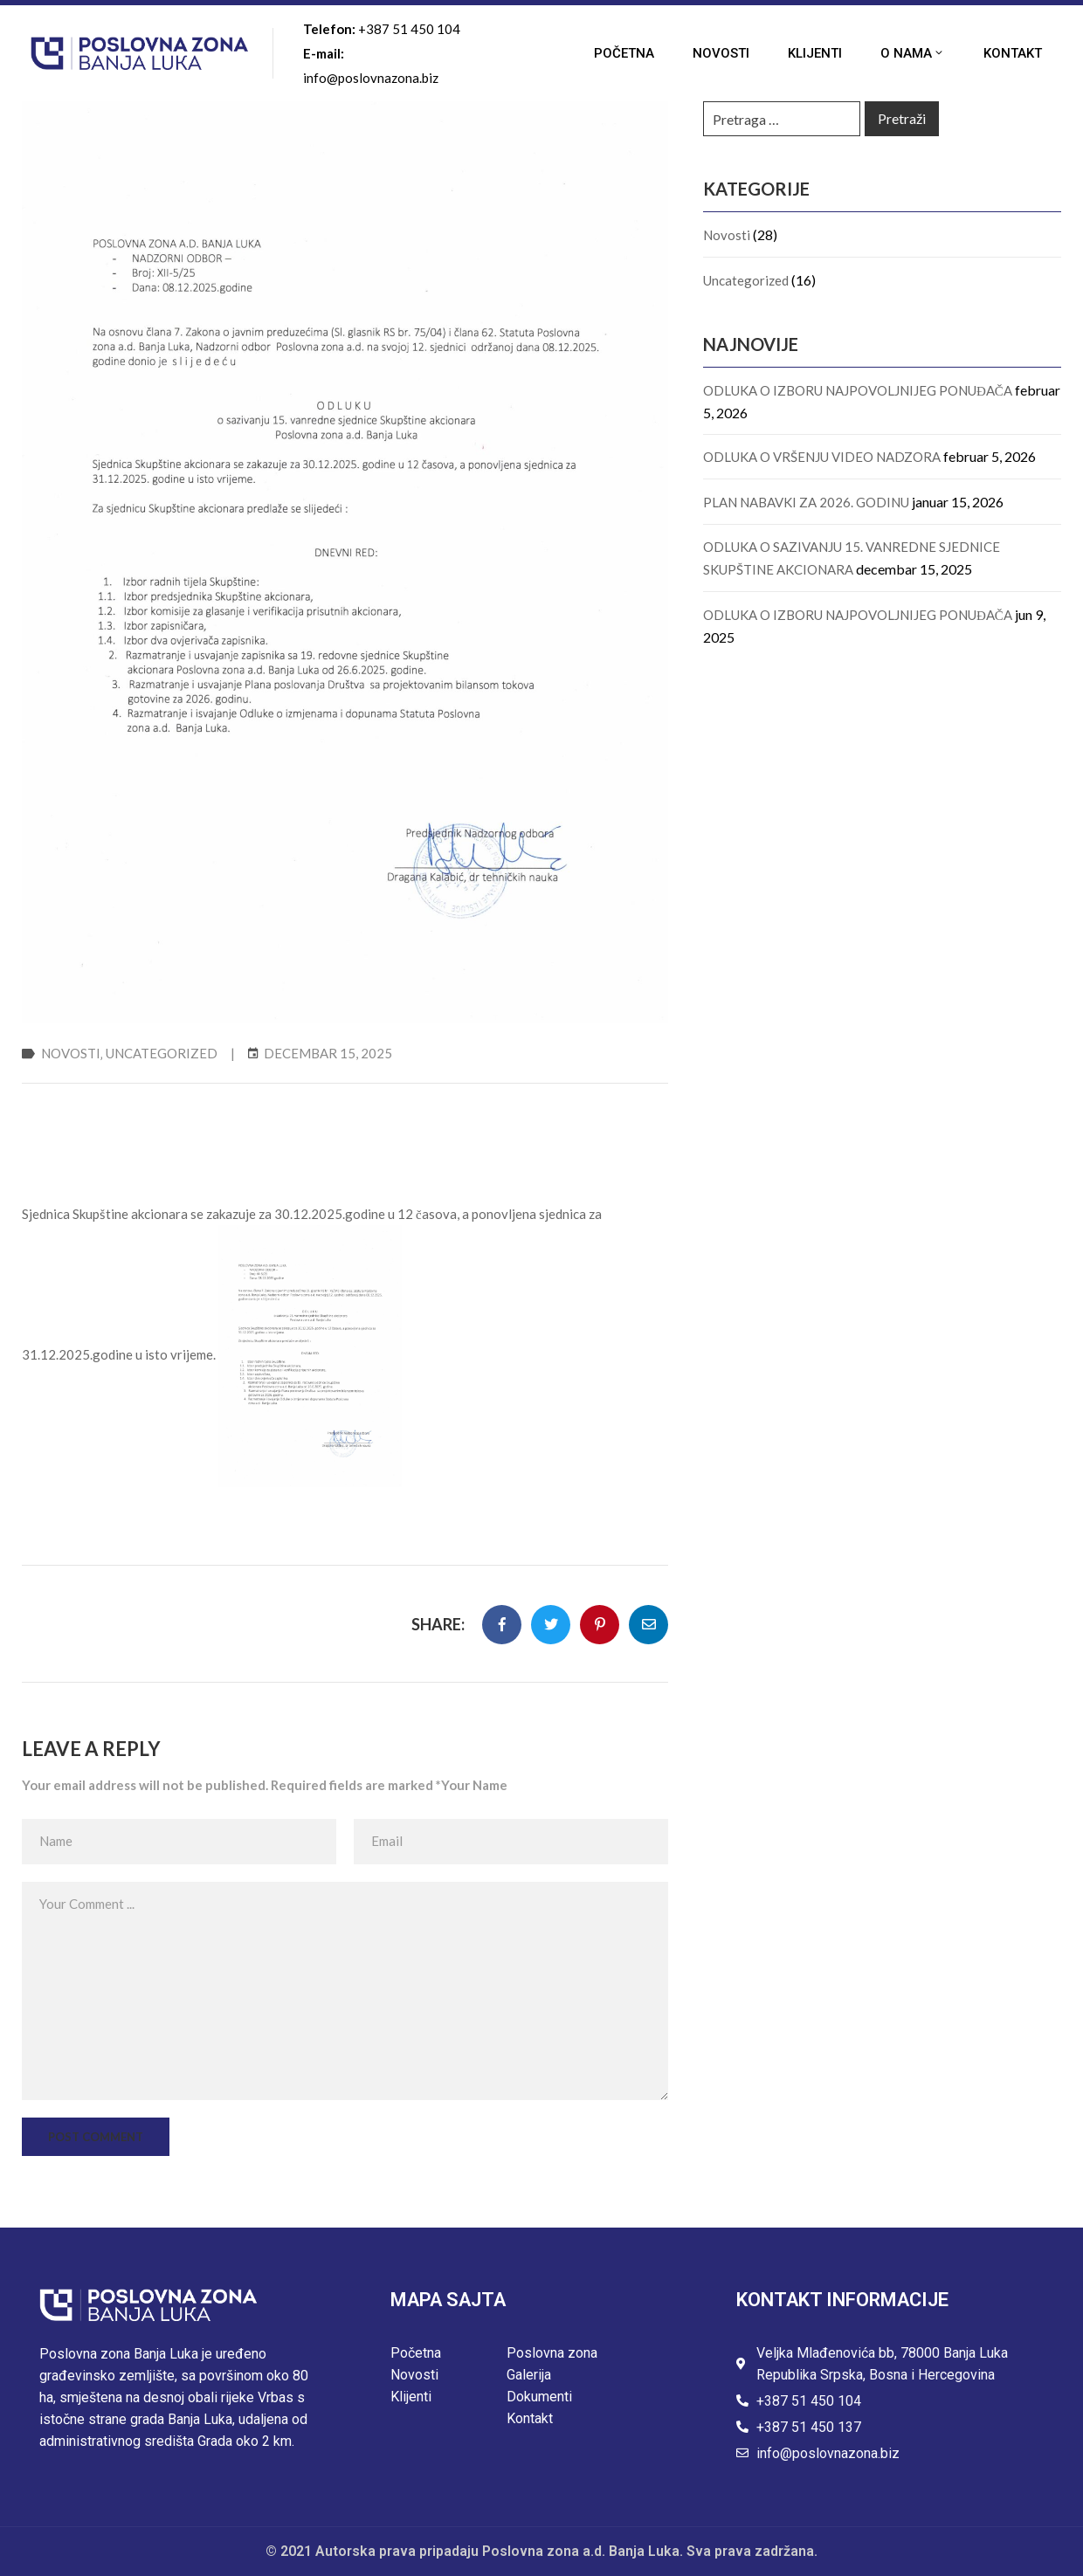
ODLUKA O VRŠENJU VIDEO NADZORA (822, 457)
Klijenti (815, 53)
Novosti (721, 53)
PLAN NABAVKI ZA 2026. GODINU (806, 502)
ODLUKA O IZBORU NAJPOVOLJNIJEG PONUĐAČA (857, 390)
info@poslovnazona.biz (370, 78)
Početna (624, 53)
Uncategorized (161, 1053)
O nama (912, 53)
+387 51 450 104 (409, 29)
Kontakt (1012, 53)
